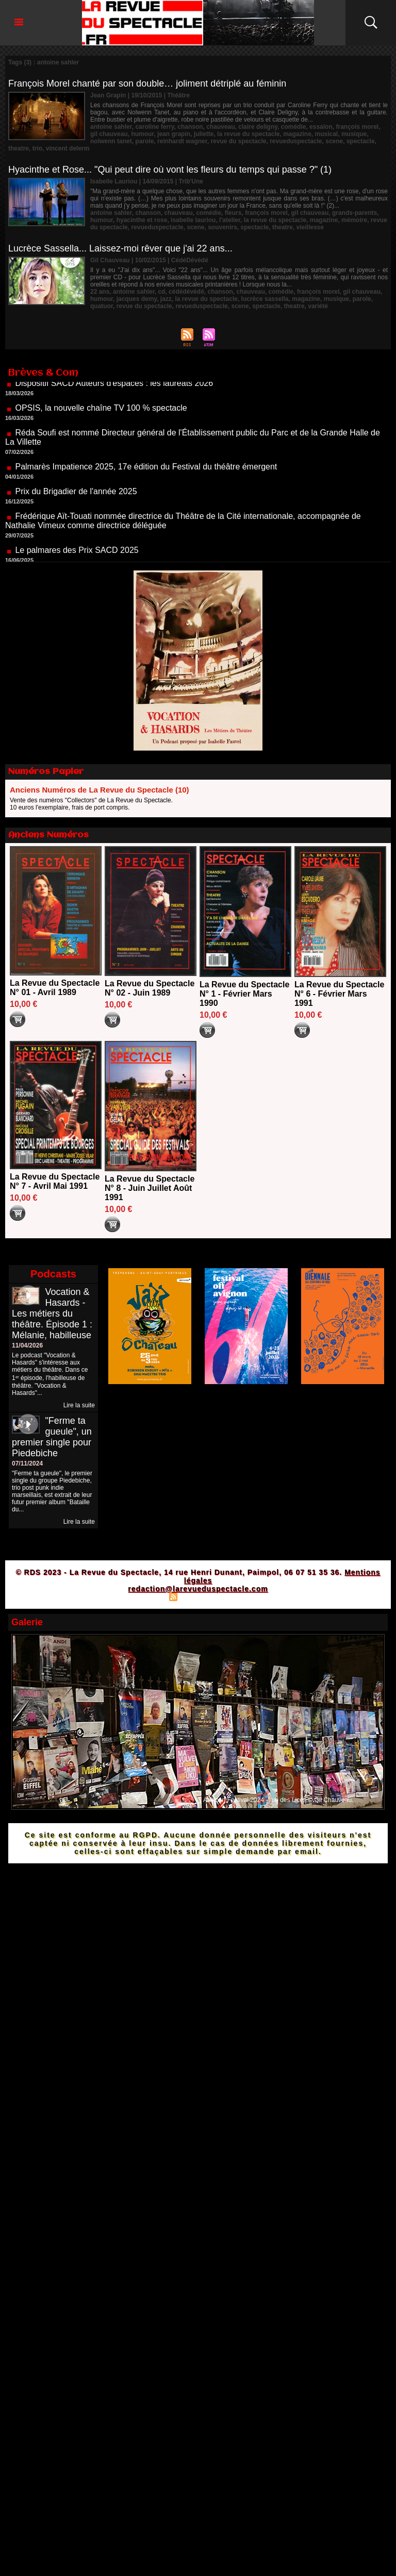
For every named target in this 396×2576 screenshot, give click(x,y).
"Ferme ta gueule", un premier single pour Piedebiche (52, 1437)
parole (144, 141)
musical (326, 134)
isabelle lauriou (193, 220)
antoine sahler (111, 126)
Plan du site (146, 1596)
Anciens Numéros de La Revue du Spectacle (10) (99, 789)
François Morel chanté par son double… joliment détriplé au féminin (147, 83)
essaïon (321, 126)
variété (318, 306)
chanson (190, 126)
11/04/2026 (27, 1345)
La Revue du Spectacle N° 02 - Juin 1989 (149, 988)
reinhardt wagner (182, 141)
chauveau (220, 126)
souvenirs (222, 227)
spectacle (360, 141)
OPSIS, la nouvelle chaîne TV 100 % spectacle (101, 422)
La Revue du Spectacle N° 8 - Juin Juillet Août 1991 (149, 1188)
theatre (18, 148)
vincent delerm (68, 148)
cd (161, 291)
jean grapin (173, 134)
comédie (293, 126)
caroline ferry (154, 126)
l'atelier (229, 220)
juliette (204, 134)
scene (334, 141)
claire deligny (257, 126)
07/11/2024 (27, 1463)
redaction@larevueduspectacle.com (198, 1589)
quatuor (101, 306)
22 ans (99, 291)
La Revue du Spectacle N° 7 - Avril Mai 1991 (55, 1181)
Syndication (196, 1596)
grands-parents (354, 212)
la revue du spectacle (248, 134)
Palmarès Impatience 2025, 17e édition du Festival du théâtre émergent (146, 481)
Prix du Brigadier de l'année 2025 (76, 505)
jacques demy (137, 298)
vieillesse (310, 227)
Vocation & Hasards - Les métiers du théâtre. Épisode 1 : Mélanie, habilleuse (52, 1313)
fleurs (233, 212)
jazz (166, 298)
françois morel (357, 126)
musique (354, 134)
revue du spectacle (238, 141)
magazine (297, 134)
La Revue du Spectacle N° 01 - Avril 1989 (55, 988)
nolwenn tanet (111, 141)
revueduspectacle (296, 141)
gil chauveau (109, 134)
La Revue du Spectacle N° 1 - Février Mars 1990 (244, 993)
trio (37, 148)
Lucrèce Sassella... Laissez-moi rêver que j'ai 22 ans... (120, 248)
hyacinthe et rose (142, 220)
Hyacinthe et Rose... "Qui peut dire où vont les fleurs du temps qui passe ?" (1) (170, 169)
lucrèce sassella (265, 298)
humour (142, 134)
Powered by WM (243, 1596)
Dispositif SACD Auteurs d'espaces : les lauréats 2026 (114, 397)
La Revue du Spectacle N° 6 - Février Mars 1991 (339, 993)
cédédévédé (186, 291)
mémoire (354, 220)
